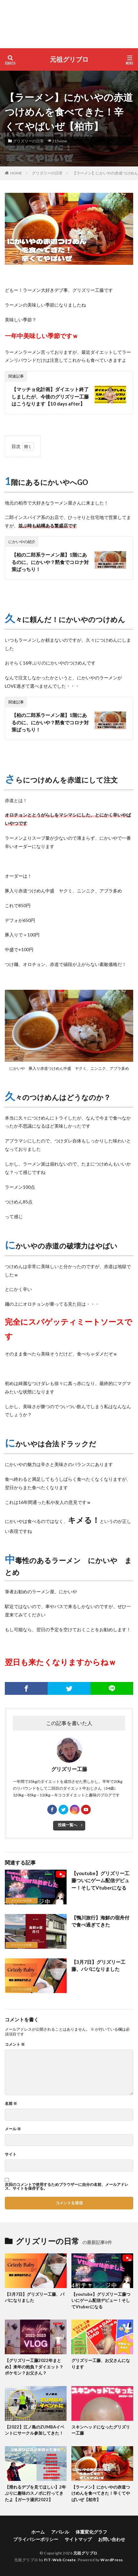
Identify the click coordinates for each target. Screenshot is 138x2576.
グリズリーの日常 (28, 141)
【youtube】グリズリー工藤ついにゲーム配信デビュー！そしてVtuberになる (100, 1880)
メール (13, 2129)
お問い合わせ (111, 2539)
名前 (11, 2104)
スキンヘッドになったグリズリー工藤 (100, 2430)
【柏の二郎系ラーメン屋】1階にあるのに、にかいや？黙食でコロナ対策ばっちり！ (50, 562)
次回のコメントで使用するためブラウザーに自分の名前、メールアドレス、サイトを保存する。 (66, 2186)
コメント (15, 2044)
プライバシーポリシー (35, 2539)
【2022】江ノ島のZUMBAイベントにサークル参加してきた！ (34, 2430)
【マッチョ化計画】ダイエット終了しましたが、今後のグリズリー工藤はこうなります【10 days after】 (50, 396)
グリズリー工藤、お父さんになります (100, 2363)
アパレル (60, 2532)
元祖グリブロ (69, 59)
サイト (10, 2154)
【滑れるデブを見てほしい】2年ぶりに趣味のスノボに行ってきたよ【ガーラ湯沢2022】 (35, 2493)
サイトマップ (78, 2539)
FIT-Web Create (60, 2559)
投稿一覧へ (67, 1824)
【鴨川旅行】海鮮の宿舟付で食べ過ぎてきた (100, 1921)
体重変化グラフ (91, 2532)
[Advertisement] (69, 24)
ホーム (38, 2532)
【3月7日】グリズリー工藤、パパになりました (98, 1965)
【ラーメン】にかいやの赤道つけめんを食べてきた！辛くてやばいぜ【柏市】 (100, 2493)
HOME (16, 173)
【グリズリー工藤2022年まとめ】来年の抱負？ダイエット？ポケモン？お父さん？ (34, 2366)
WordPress (111, 2559)
